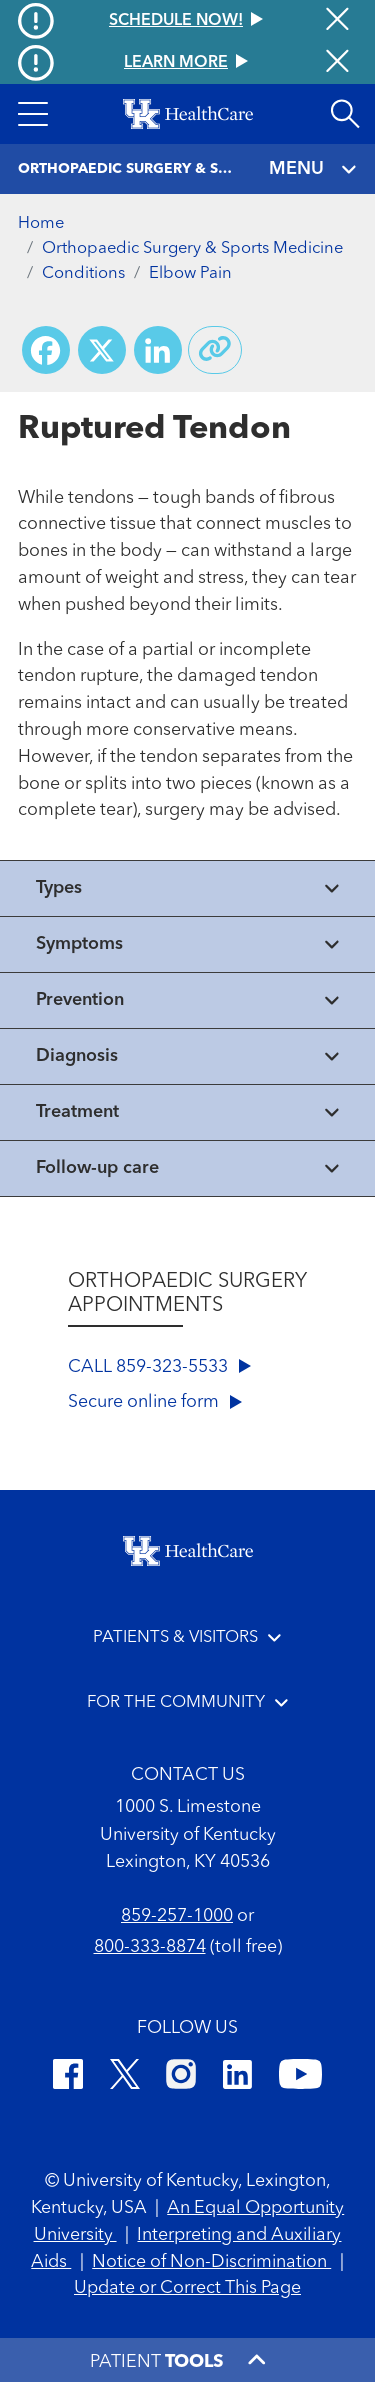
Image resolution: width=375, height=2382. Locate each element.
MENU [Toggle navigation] (313, 169)
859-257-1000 (177, 1916)
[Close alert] (337, 63)
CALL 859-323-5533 (159, 1367)
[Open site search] (345, 114)
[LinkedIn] (237, 2077)
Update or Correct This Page (187, 2288)
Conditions (83, 273)
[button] (33, 114)
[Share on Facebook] (46, 350)
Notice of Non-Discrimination (211, 2262)
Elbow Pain (190, 273)
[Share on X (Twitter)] (102, 350)
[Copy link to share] (215, 350)
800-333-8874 (150, 1947)
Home (41, 223)
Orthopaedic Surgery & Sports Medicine (192, 248)
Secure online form (155, 1402)
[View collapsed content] (187, 888)
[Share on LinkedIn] (158, 350)
